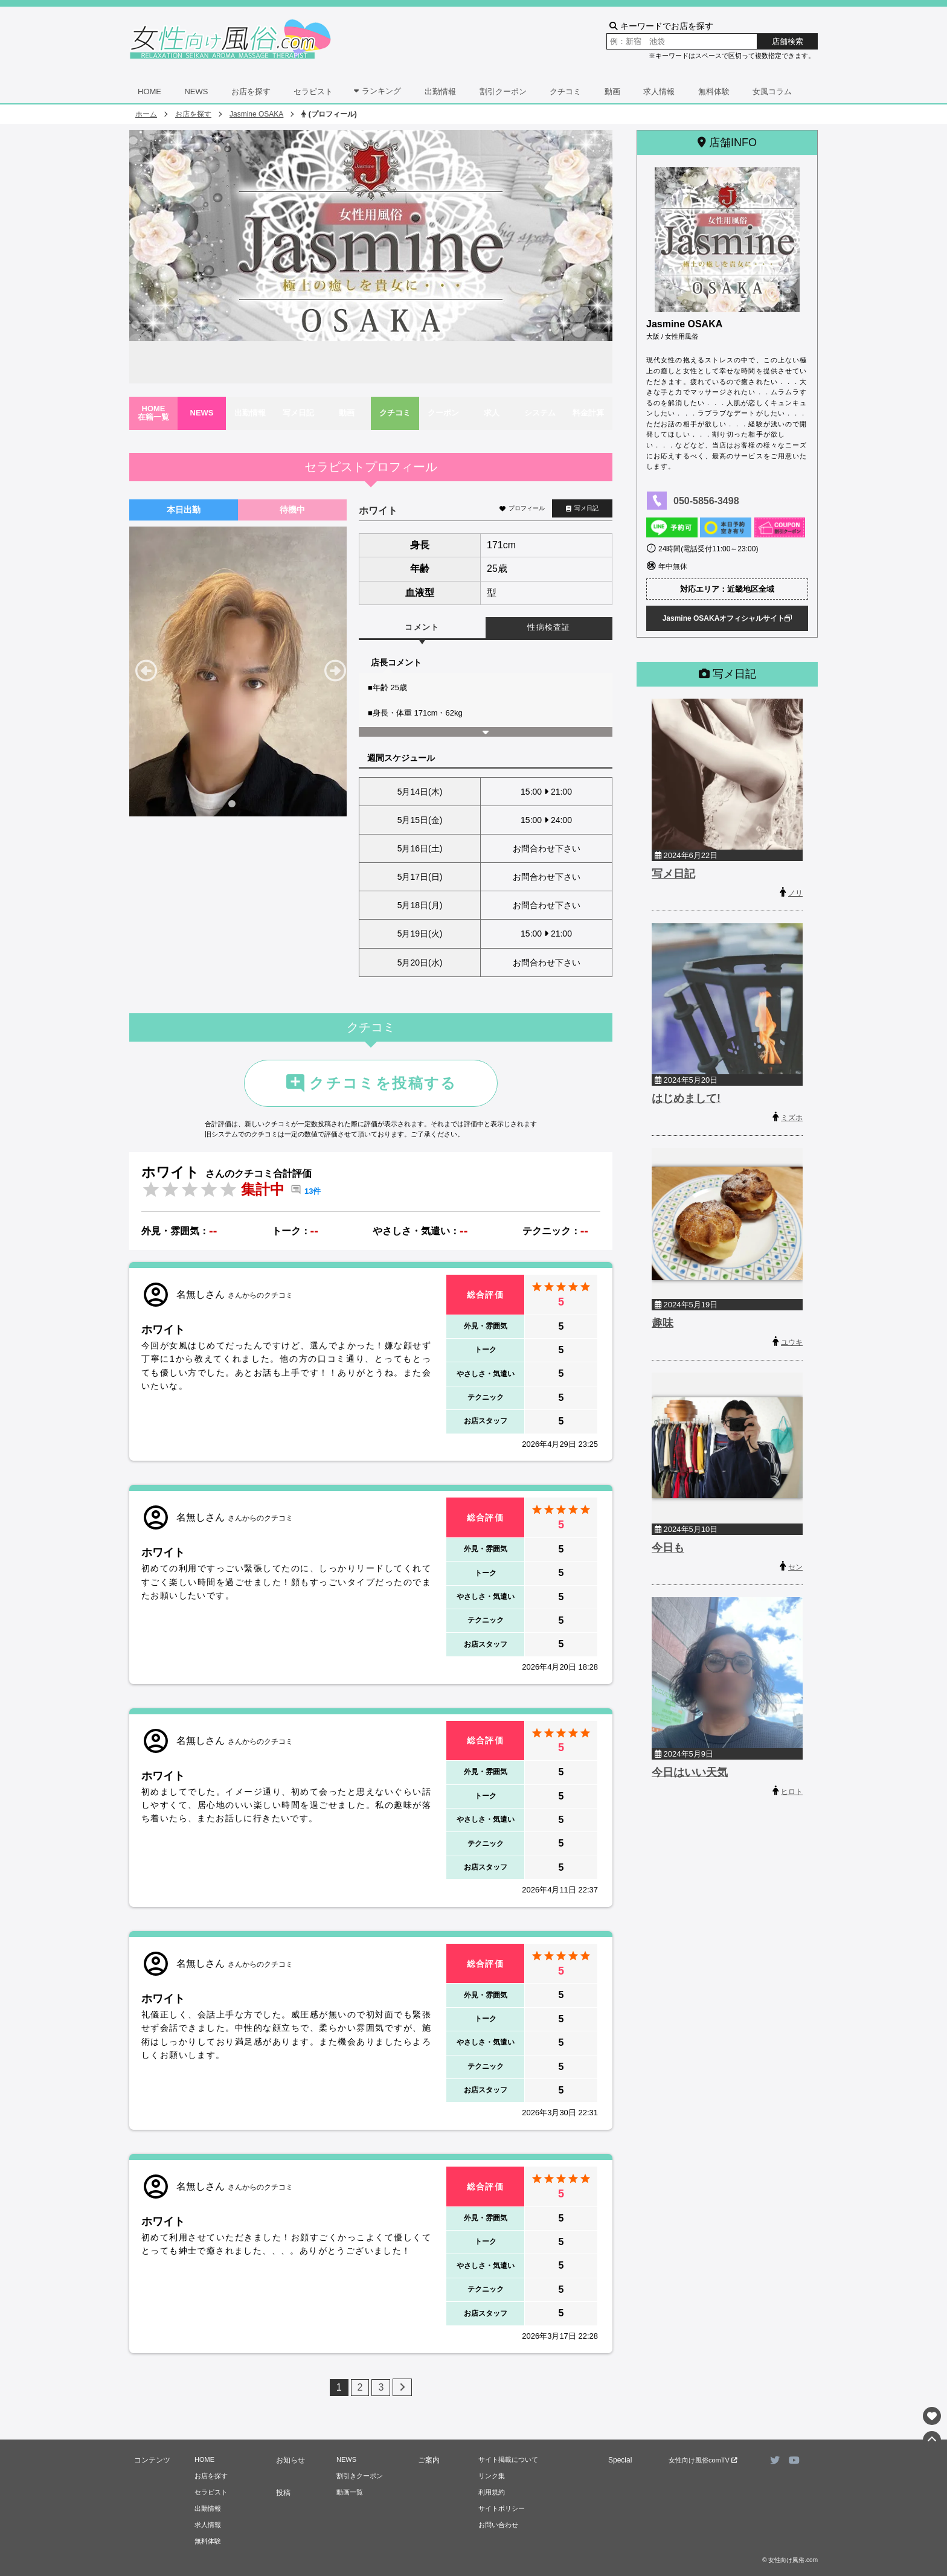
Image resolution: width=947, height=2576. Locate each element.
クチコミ (565, 91)
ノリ (795, 893)
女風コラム (772, 91)
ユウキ (792, 1342)
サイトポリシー (501, 2508)
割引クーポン (503, 91)
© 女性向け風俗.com (790, 2560)
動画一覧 (349, 2492)
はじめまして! (686, 1098)
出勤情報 (440, 91)
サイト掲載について (508, 2459)
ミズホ (792, 1117)
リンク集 (491, 2475)
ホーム (146, 114)
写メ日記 (582, 508)
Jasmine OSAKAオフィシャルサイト (727, 618)
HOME (149, 91)
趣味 (662, 1323)
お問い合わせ (498, 2524)
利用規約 (491, 2492)
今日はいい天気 (690, 1772)
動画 (612, 91)
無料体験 (714, 91)
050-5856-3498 (706, 501)
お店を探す (251, 91)
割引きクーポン (359, 2475)
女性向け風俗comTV (703, 2460)
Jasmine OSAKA (256, 114)
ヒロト (792, 1791)
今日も (668, 1548)
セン (795, 1567)
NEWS (196, 91)
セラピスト (313, 91)
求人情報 (659, 91)
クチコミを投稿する (370, 1083)
